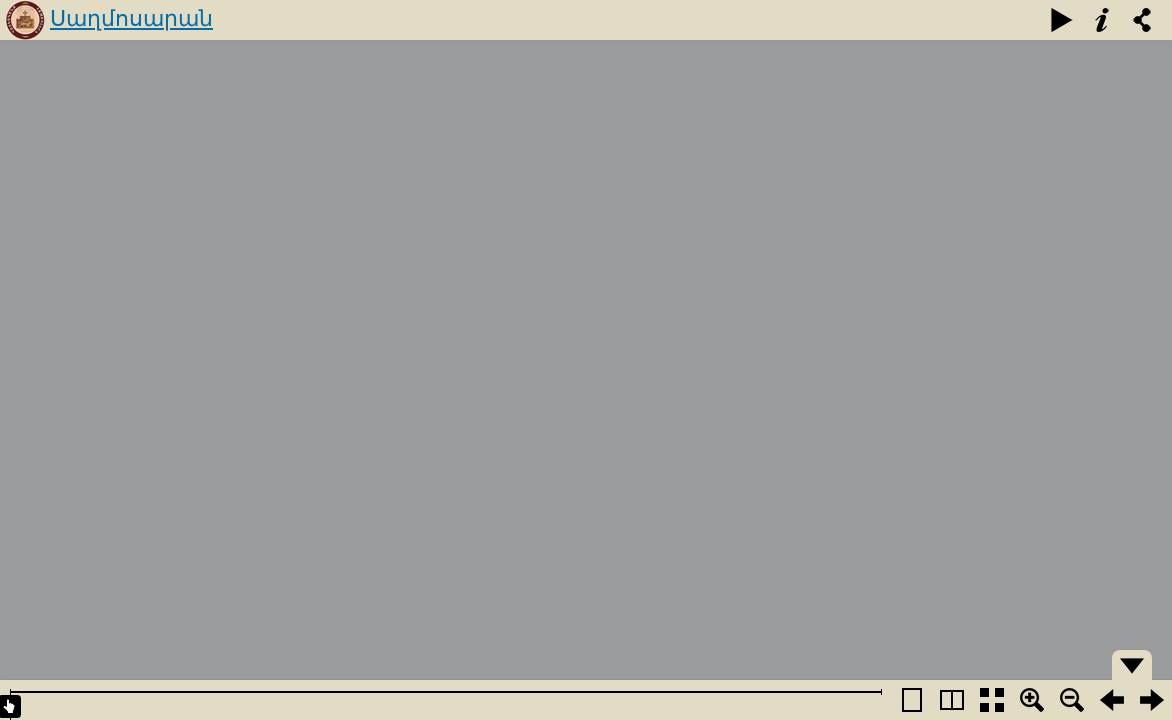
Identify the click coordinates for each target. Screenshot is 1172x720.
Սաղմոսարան (131, 18)
